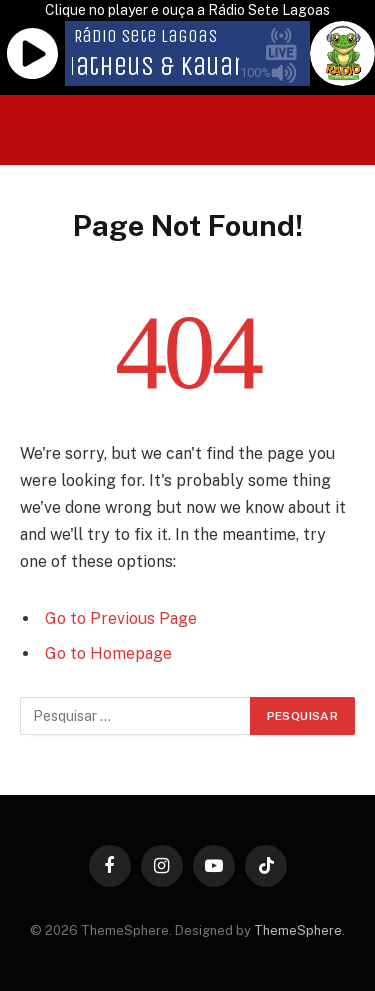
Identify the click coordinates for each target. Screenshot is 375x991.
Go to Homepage (108, 653)
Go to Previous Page (121, 618)
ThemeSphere (298, 930)
